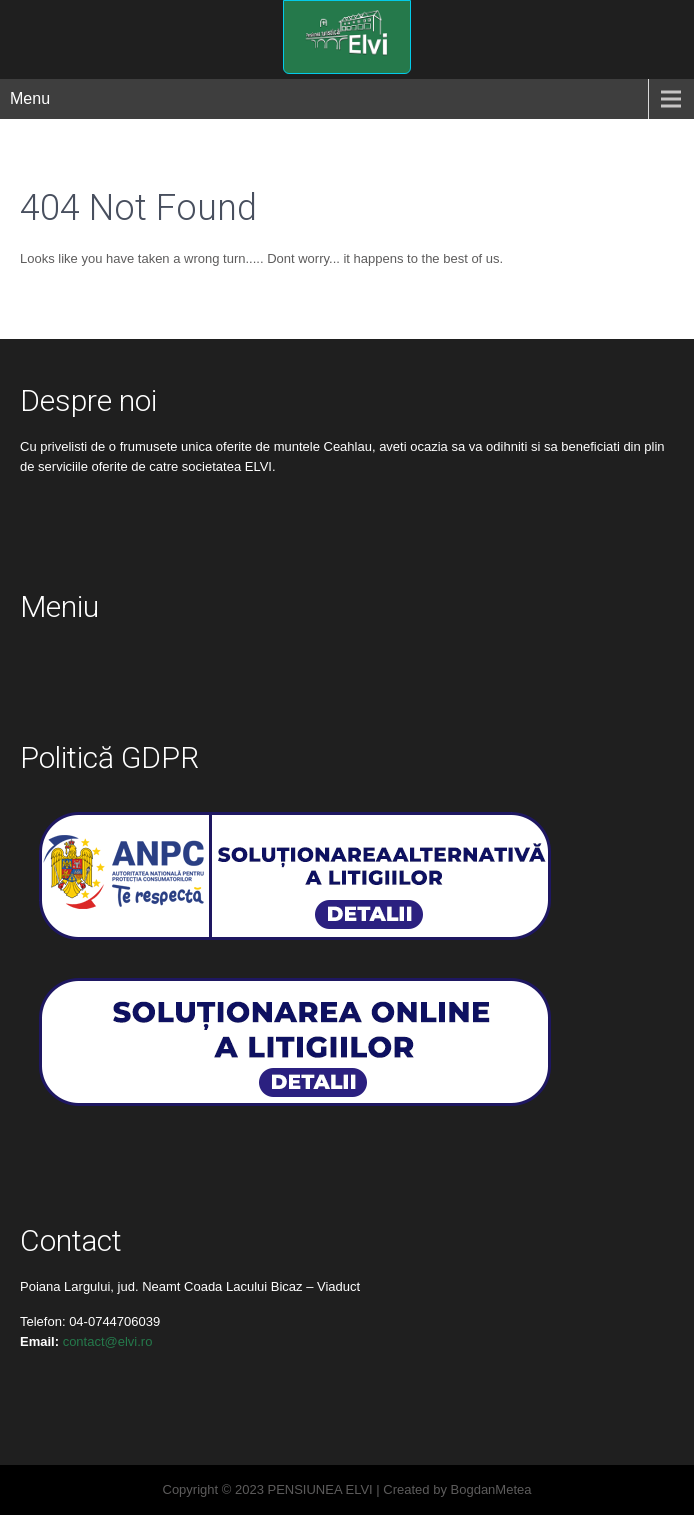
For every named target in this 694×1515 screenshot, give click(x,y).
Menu (30, 98)
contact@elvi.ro (108, 1341)
